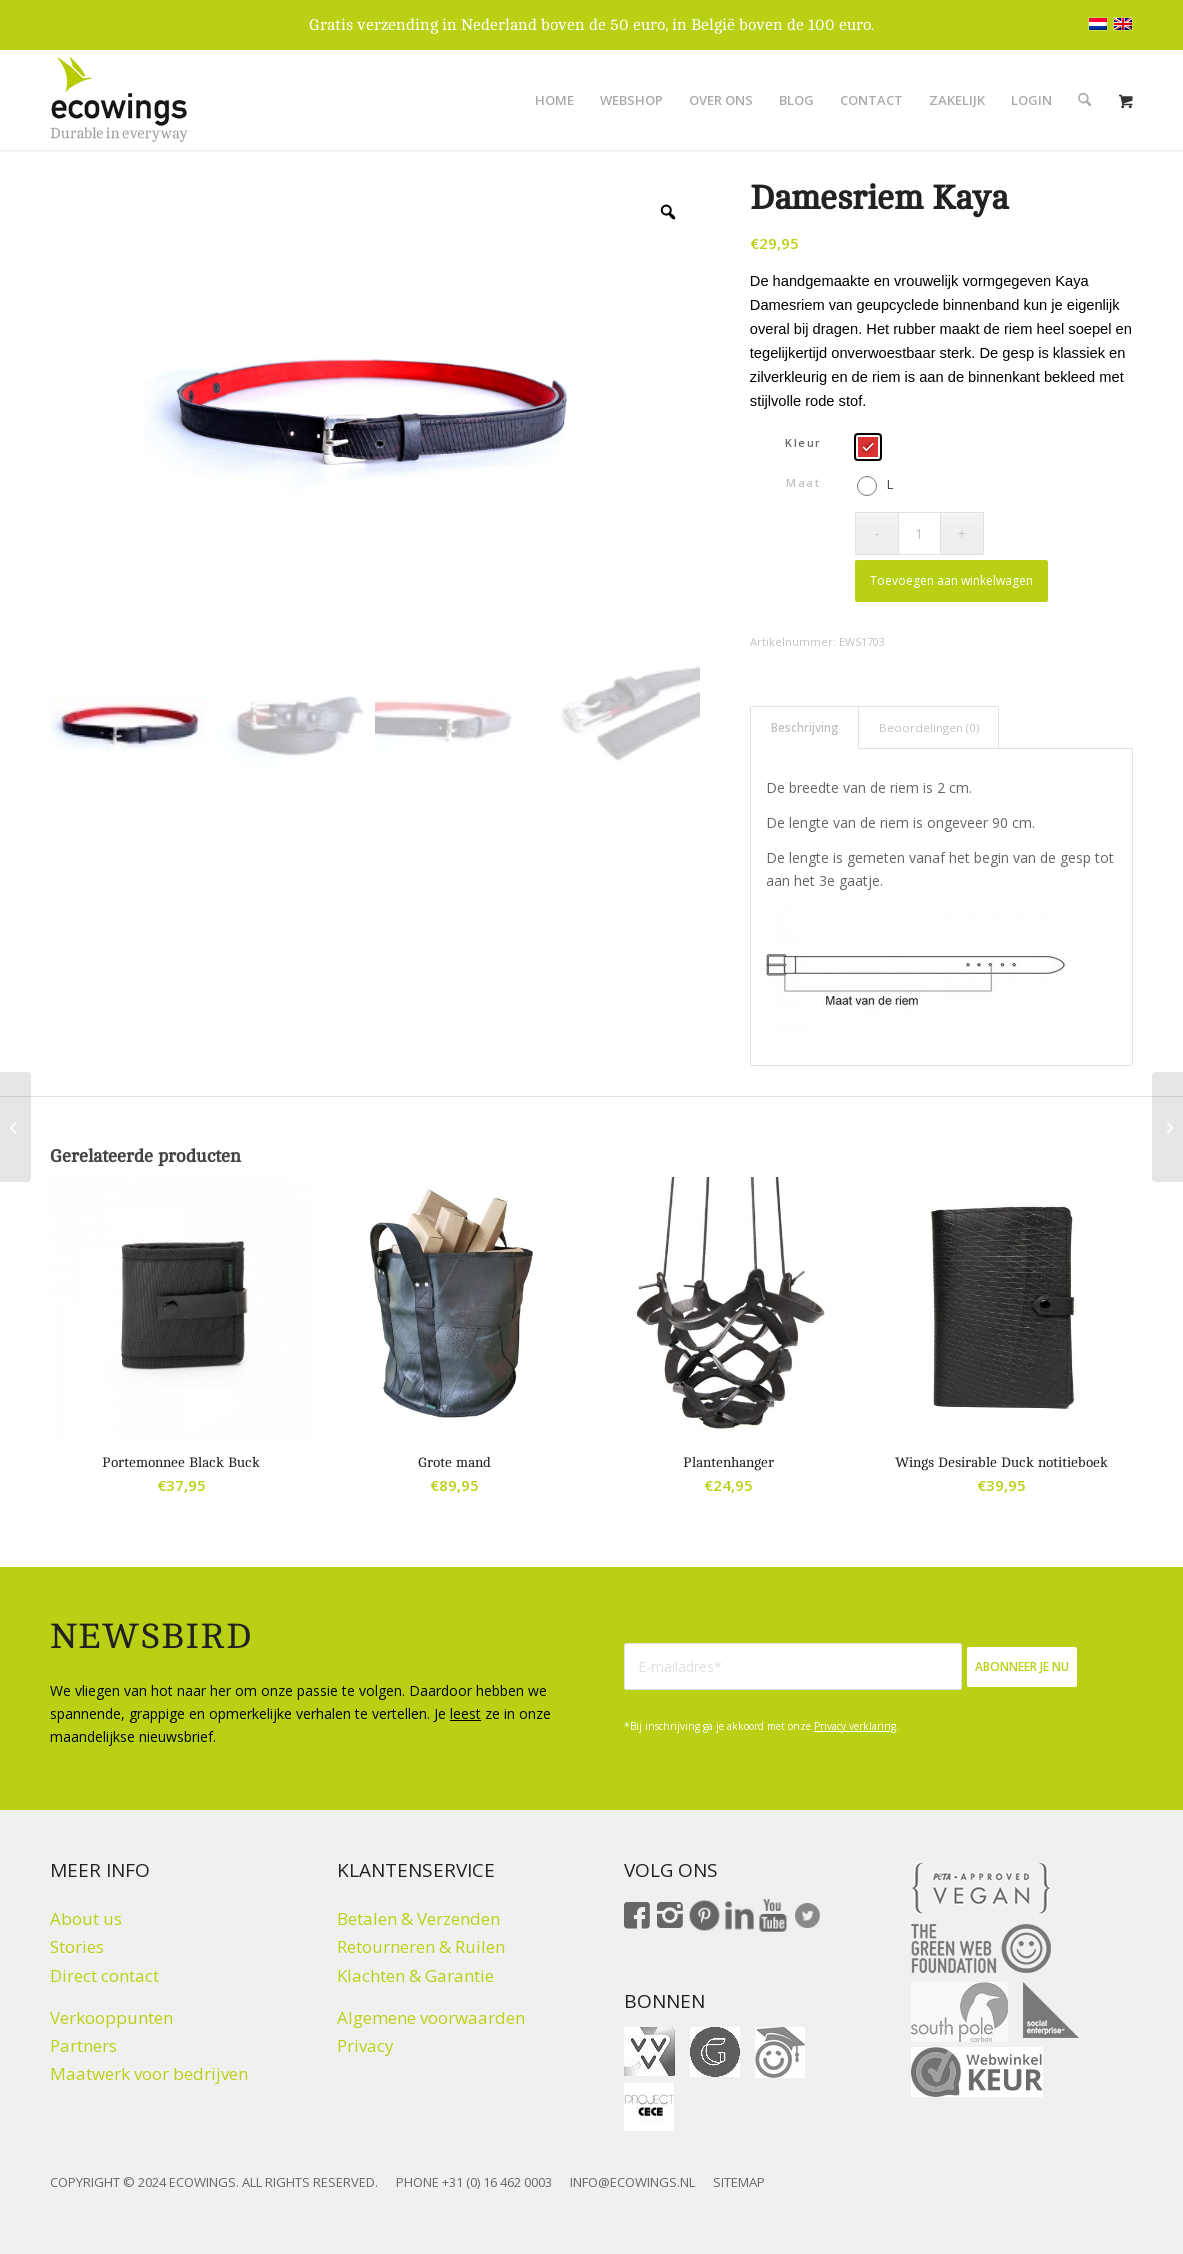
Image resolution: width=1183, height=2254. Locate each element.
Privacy (365, 2045)
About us (86, 1918)
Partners (83, 2045)
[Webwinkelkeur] (977, 2072)
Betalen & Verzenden (418, 1918)
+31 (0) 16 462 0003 (497, 2182)
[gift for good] (715, 2052)
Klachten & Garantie (415, 1975)
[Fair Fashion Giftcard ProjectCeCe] (649, 2107)
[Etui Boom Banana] (15, 1127)
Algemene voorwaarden (431, 2017)
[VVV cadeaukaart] (649, 2051)
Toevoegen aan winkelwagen (951, 580)
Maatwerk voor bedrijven (149, 2073)
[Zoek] (1084, 100)
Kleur (803, 442)
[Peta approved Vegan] (981, 1888)
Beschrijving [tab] (805, 727)
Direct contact (104, 1975)
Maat (803, 482)
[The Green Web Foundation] (981, 1949)
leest (465, 1713)
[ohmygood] (780, 2052)
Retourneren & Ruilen (421, 1946)
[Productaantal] (919, 533)
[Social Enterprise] (1051, 2010)
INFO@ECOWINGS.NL (632, 2182)
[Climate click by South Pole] (959, 2012)
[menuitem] (554, 100)
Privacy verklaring (855, 1726)
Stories (77, 1946)
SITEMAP (739, 2182)
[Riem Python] (1167, 1127)
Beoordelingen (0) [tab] (929, 727)
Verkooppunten (111, 2017)
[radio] (868, 447)
